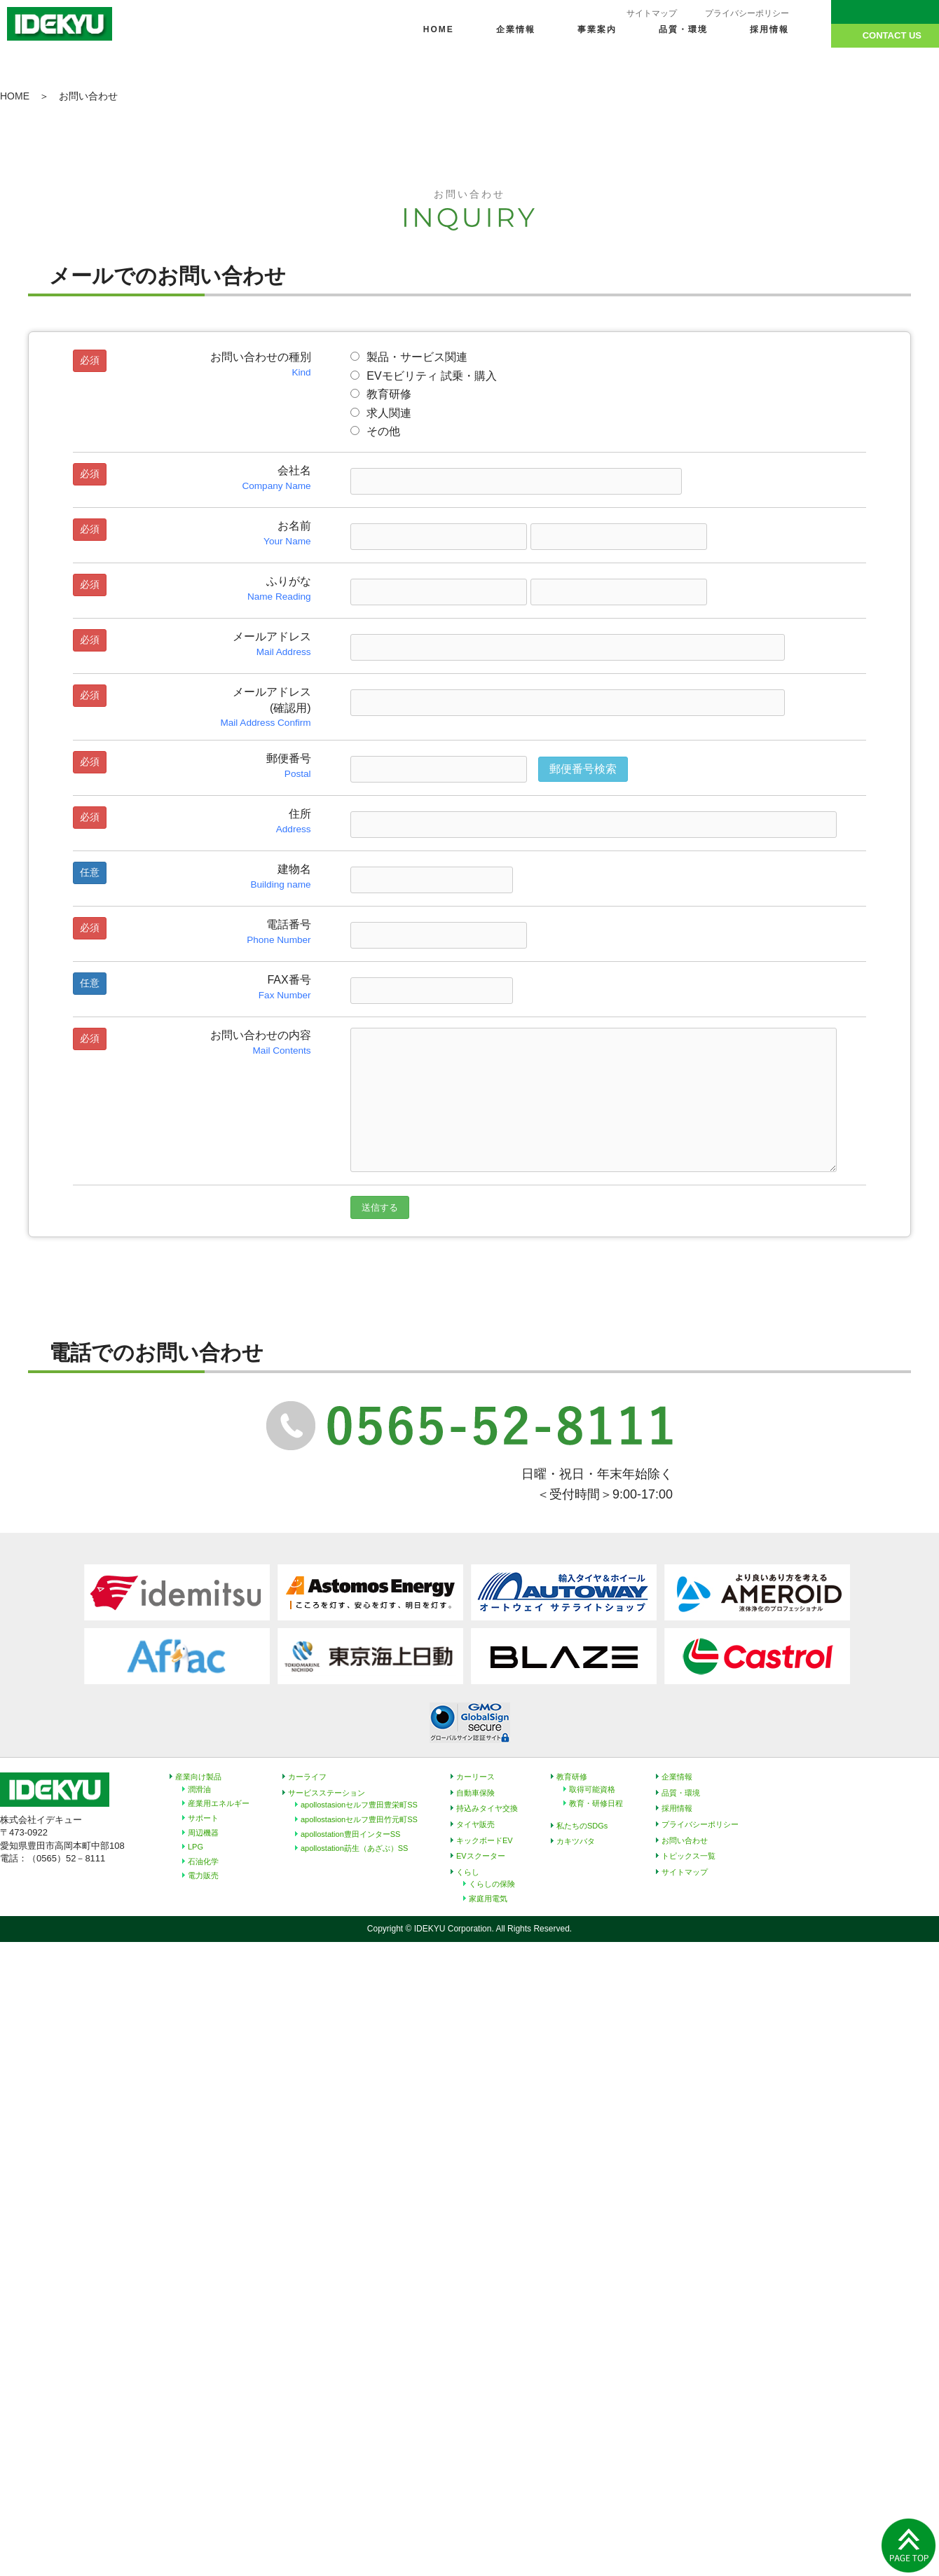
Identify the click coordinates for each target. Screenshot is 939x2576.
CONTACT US (892, 35)
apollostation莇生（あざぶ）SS (354, 1848)
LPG (195, 1847)
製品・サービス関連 (408, 357)
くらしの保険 (492, 1884)
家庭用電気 (488, 1898)
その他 (375, 431)
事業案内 (597, 29)
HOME (438, 29)
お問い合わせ (685, 1840)
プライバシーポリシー (747, 13)
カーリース (475, 1776)
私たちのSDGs (582, 1825)
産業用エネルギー (218, 1803)
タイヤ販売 (475, 1824)
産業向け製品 (198, 1776)
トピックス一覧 (688, 1856)
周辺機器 (203, 1832)
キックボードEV (484, 1840)
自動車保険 (475, 1793)
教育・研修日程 (596, 1803)
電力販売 (203, 1875)
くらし (467, 1872)
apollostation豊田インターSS (350, 1834)
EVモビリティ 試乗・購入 (423, 376)
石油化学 (203, 1861)
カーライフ (307, 1776)
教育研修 (380, 394)
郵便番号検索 (583, 769)
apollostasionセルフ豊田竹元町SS (359, 1819)
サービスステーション (326, 1793)
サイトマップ (651, 13)
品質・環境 (683, 29)
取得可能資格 (592, 1789)
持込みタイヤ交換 (487, 1808)
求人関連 (380, 413)
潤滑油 (199, 1789)
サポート (203, 1818)
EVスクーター (480, 1856)
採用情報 (769, 29)
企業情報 (515, 29)
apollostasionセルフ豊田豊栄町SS (359, 1804)
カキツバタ (575, 1841)
